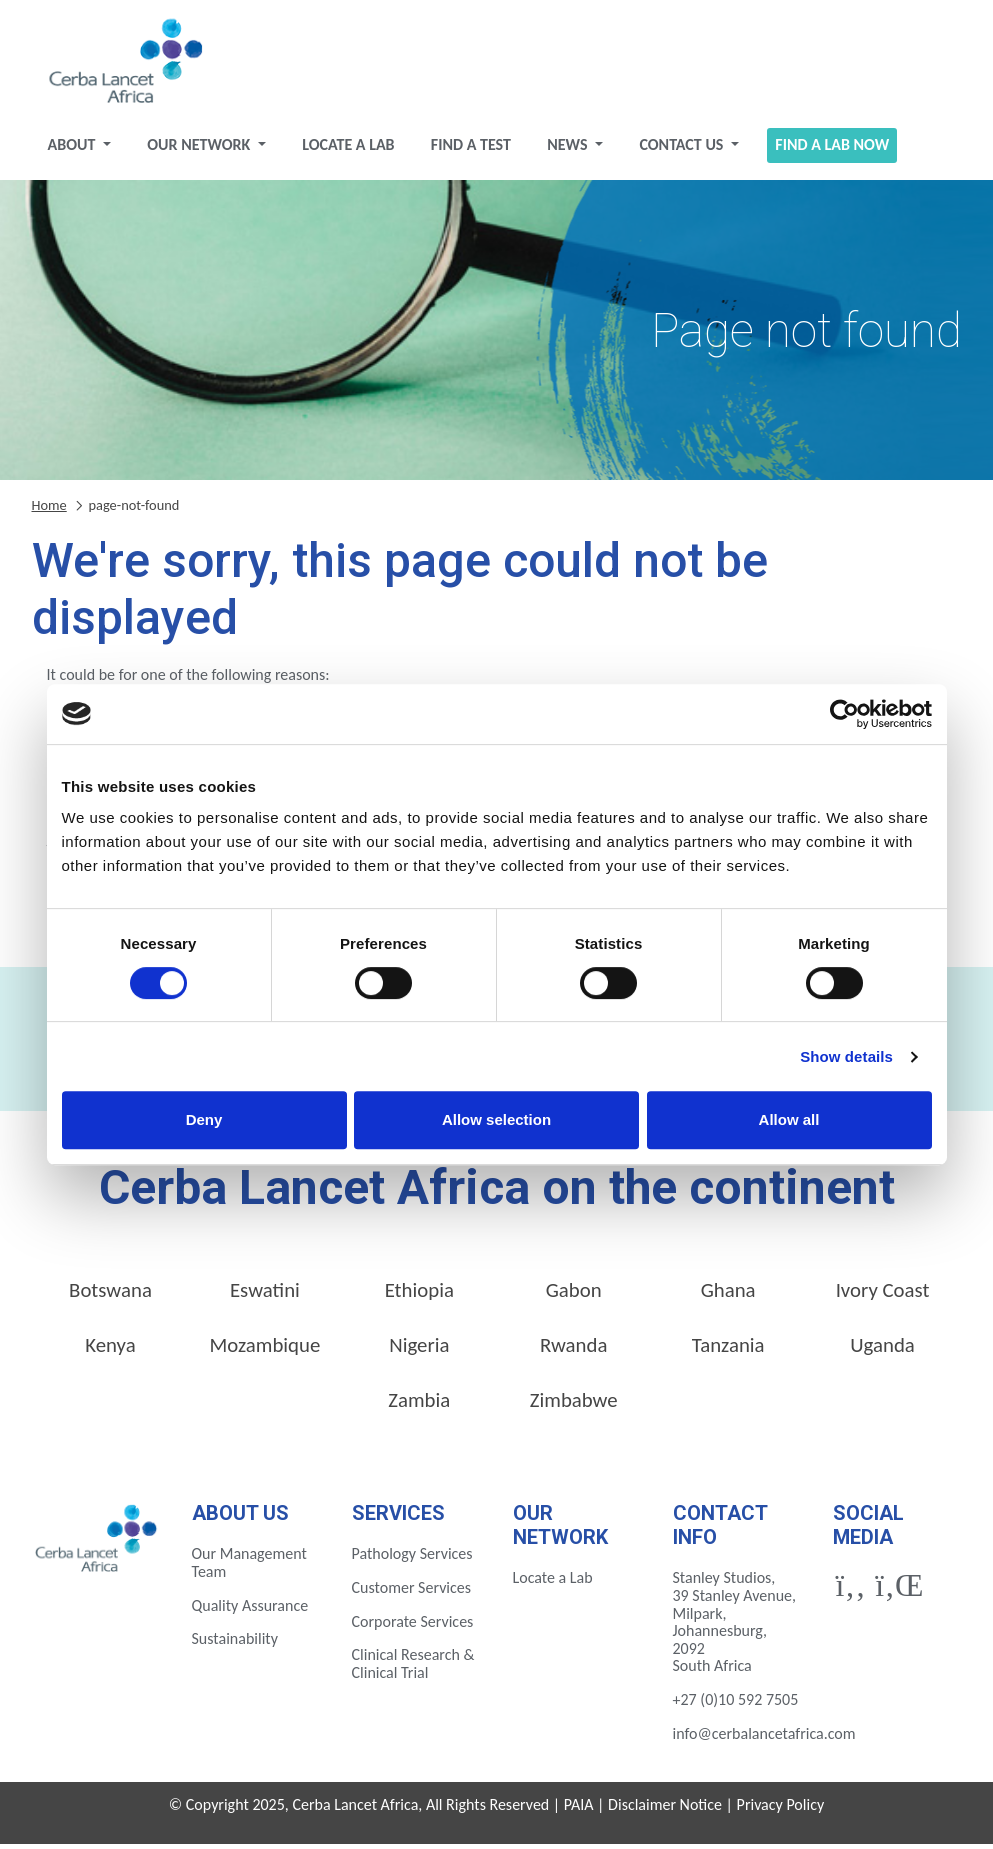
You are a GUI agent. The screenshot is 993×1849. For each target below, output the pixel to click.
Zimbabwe (574, 1405)
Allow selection (496, 1119)
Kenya (110, 1351)
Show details (846, 1056)
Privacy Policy (781, 1810)
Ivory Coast (883, 1296)
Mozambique (264, 1351)
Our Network (200, 150)
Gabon (574, 1296)
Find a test (471, 150)
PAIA (579, 1810)
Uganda (882, 1351)
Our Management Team (249, 1568)
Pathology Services (412, 1559)
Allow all (789, 1119)
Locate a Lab (348, 150)
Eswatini (265, 1296)
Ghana (728, 1296)
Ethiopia (419, 1296)
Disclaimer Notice (665, 1810)
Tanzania (728, 1351)
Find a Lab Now (832, 150)
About (73, 150)
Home (49, 510)
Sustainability (235, 1644)
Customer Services (412, 1593)
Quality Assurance (250, 1610)
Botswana (110, 1296)
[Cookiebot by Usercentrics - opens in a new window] (844, 714)
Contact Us (683, 150)
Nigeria (419, 1351)
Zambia (419, 1405)
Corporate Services (413, 1626)
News (569, 150)
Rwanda (573, 1351)
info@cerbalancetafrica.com (764, 1738)
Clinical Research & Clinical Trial (413, 1669)
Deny (204, 1119)
